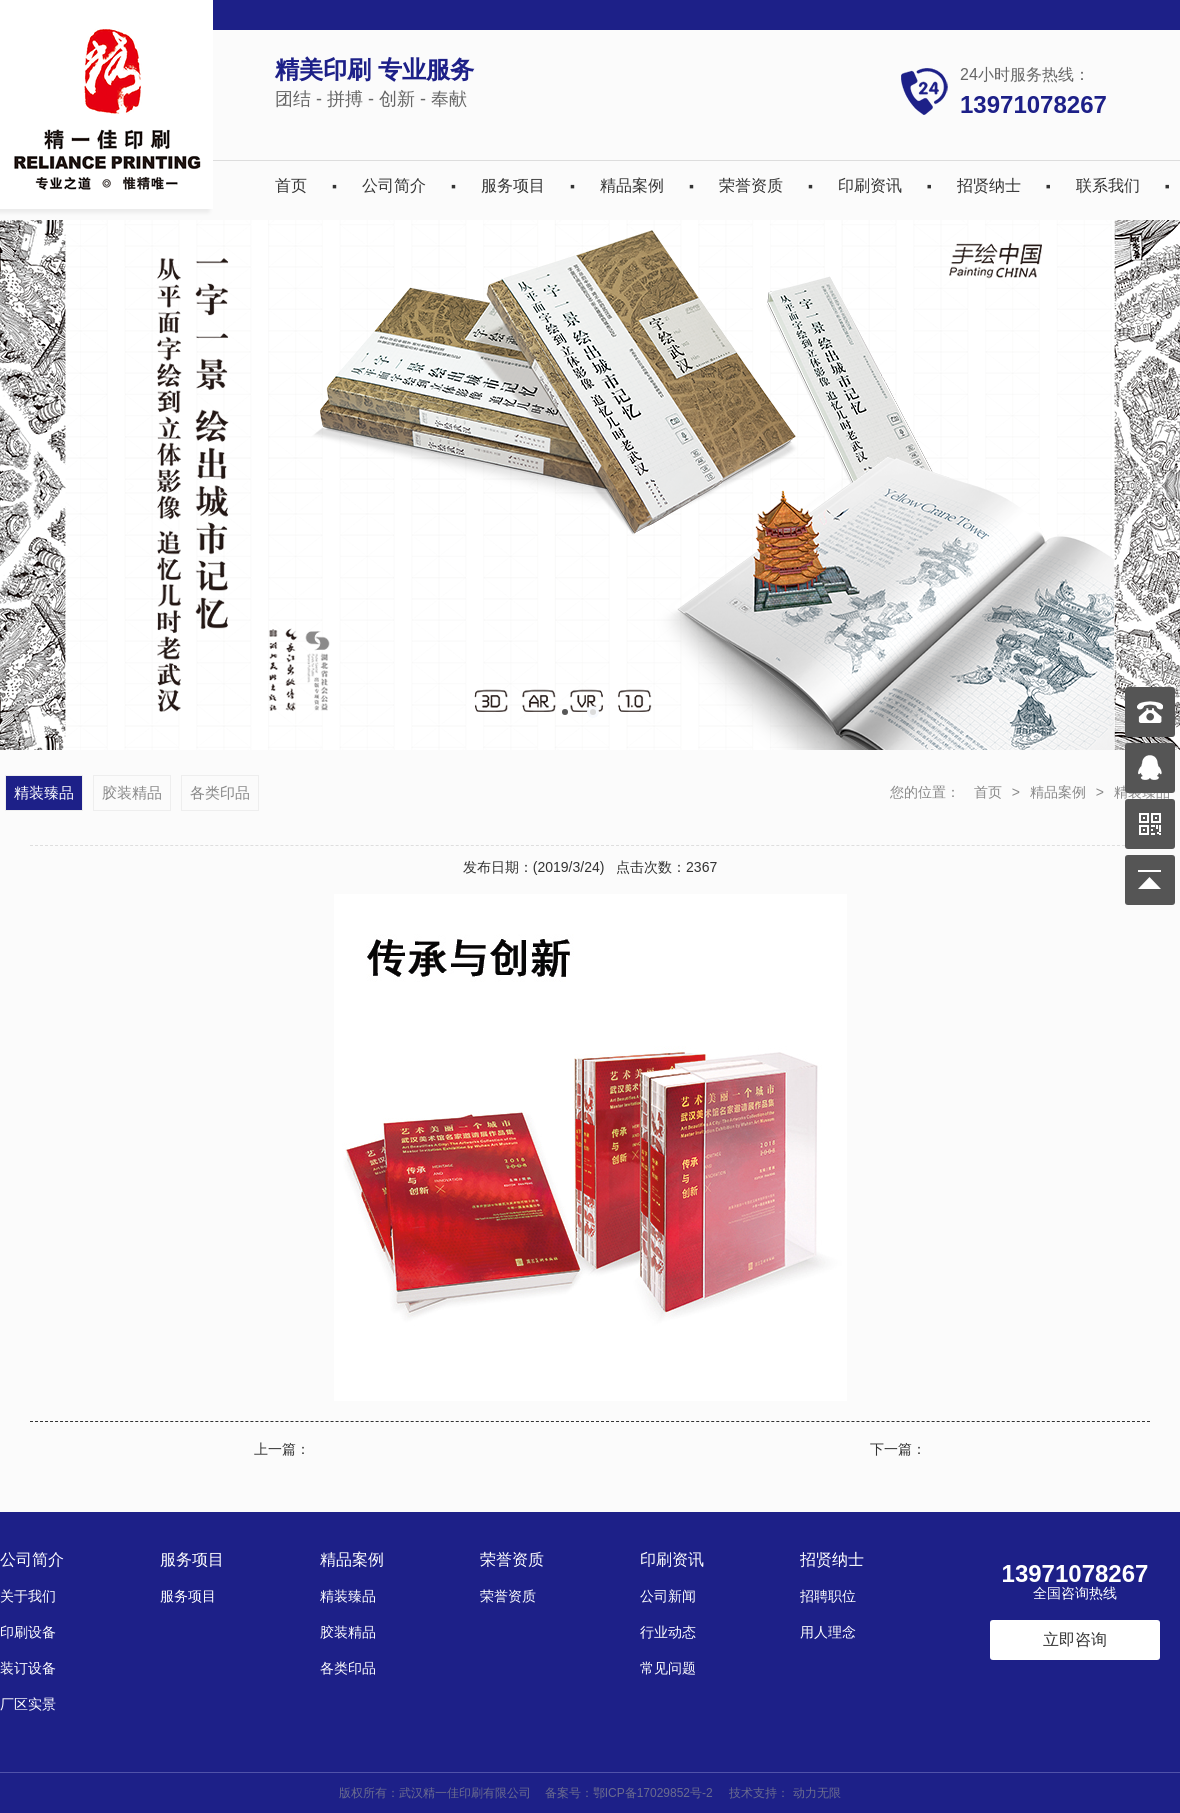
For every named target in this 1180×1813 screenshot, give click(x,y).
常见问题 (668, 1668)
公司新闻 (668, 1596)
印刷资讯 (870, 185)
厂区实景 (28, 1704)
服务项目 (513, 185)
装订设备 (28, 1668)
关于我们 (28, 1596)
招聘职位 (828, 1596)
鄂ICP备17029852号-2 (653, 1793)
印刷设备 (28, 1632)
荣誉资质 (751, 185)
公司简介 (394, 185)
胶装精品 (132, 792)
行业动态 (668, 1632)
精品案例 (632, 185)
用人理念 (828, 1632)
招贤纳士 (989, 185)
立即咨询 (1075, 1639)
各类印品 (220, 792)
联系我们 (1108, 185)
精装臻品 (44, 792)
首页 (291, 185)
